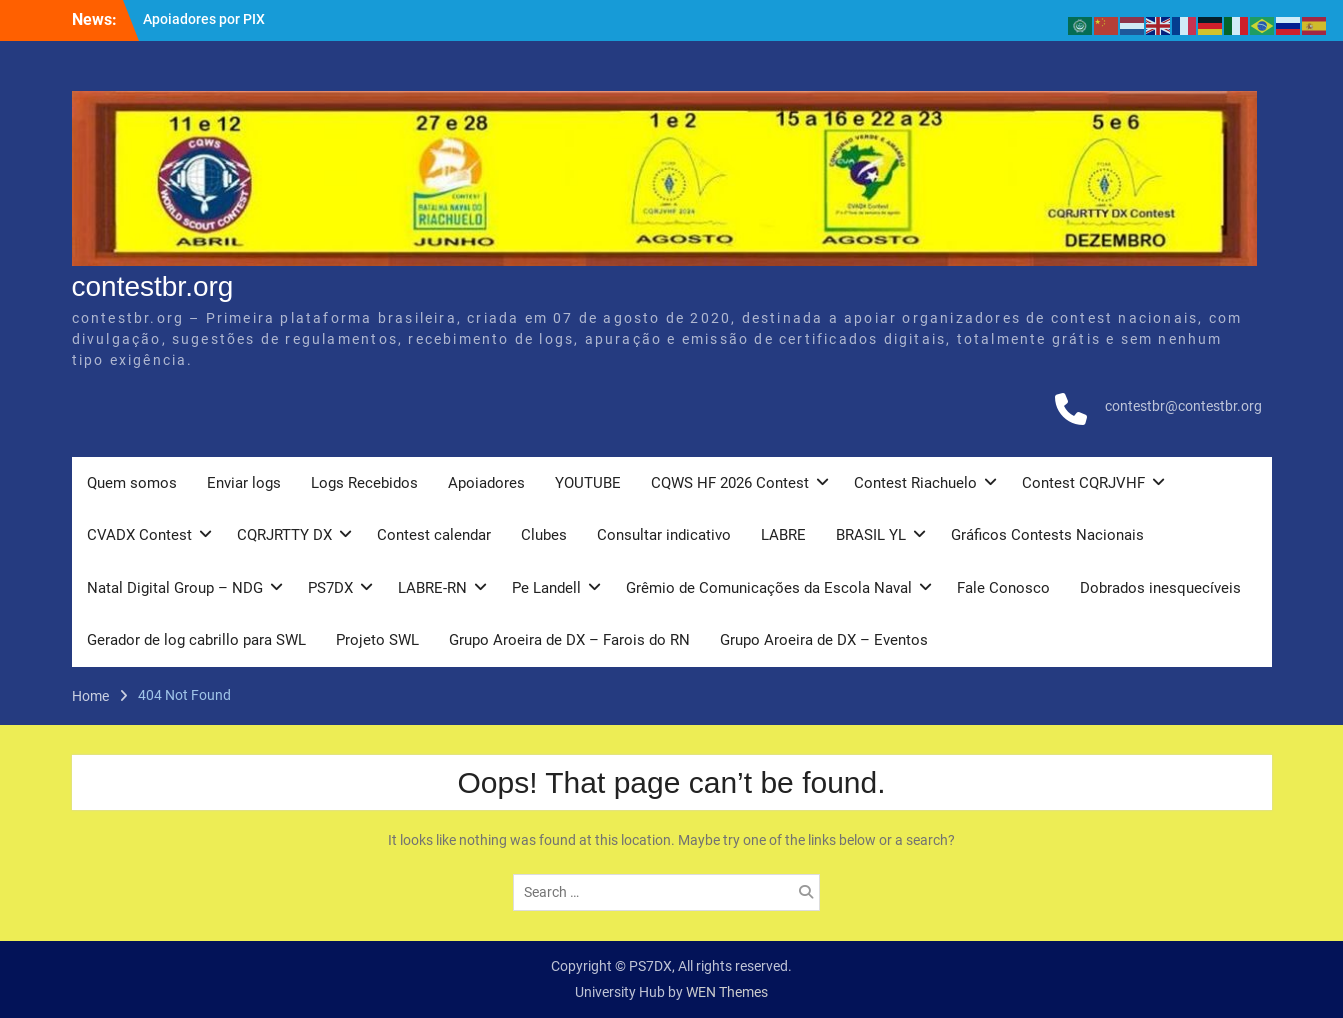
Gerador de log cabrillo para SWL (196, 640)
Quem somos (132, 483)
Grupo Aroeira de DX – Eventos (824, 640)
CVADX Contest (139, 535)
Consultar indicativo (664, 535)
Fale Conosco (1003, 588)
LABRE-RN (432, 588)
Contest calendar (434, 535)
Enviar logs (244, 483)
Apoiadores (486, 483)
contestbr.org (153, 286)
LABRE (783, 535)
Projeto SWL (377, 640)
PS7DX (330, 588)
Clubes (544, 535)
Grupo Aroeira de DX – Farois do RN (569, 640)
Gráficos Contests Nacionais (1047, 535)
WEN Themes (727, 992)
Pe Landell (546, 588)
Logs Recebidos (364, 483)
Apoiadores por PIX (204, 19)
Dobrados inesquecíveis (1160, 588)
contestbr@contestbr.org (1183, 406)
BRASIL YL (871, 535)
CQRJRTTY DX (284, 535)
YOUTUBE (588, 483)
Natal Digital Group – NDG (175, 588)
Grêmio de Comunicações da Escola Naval (769, 588)
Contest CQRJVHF (1083, 483)
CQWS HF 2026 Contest (730, 483)
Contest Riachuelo (915, 483)
